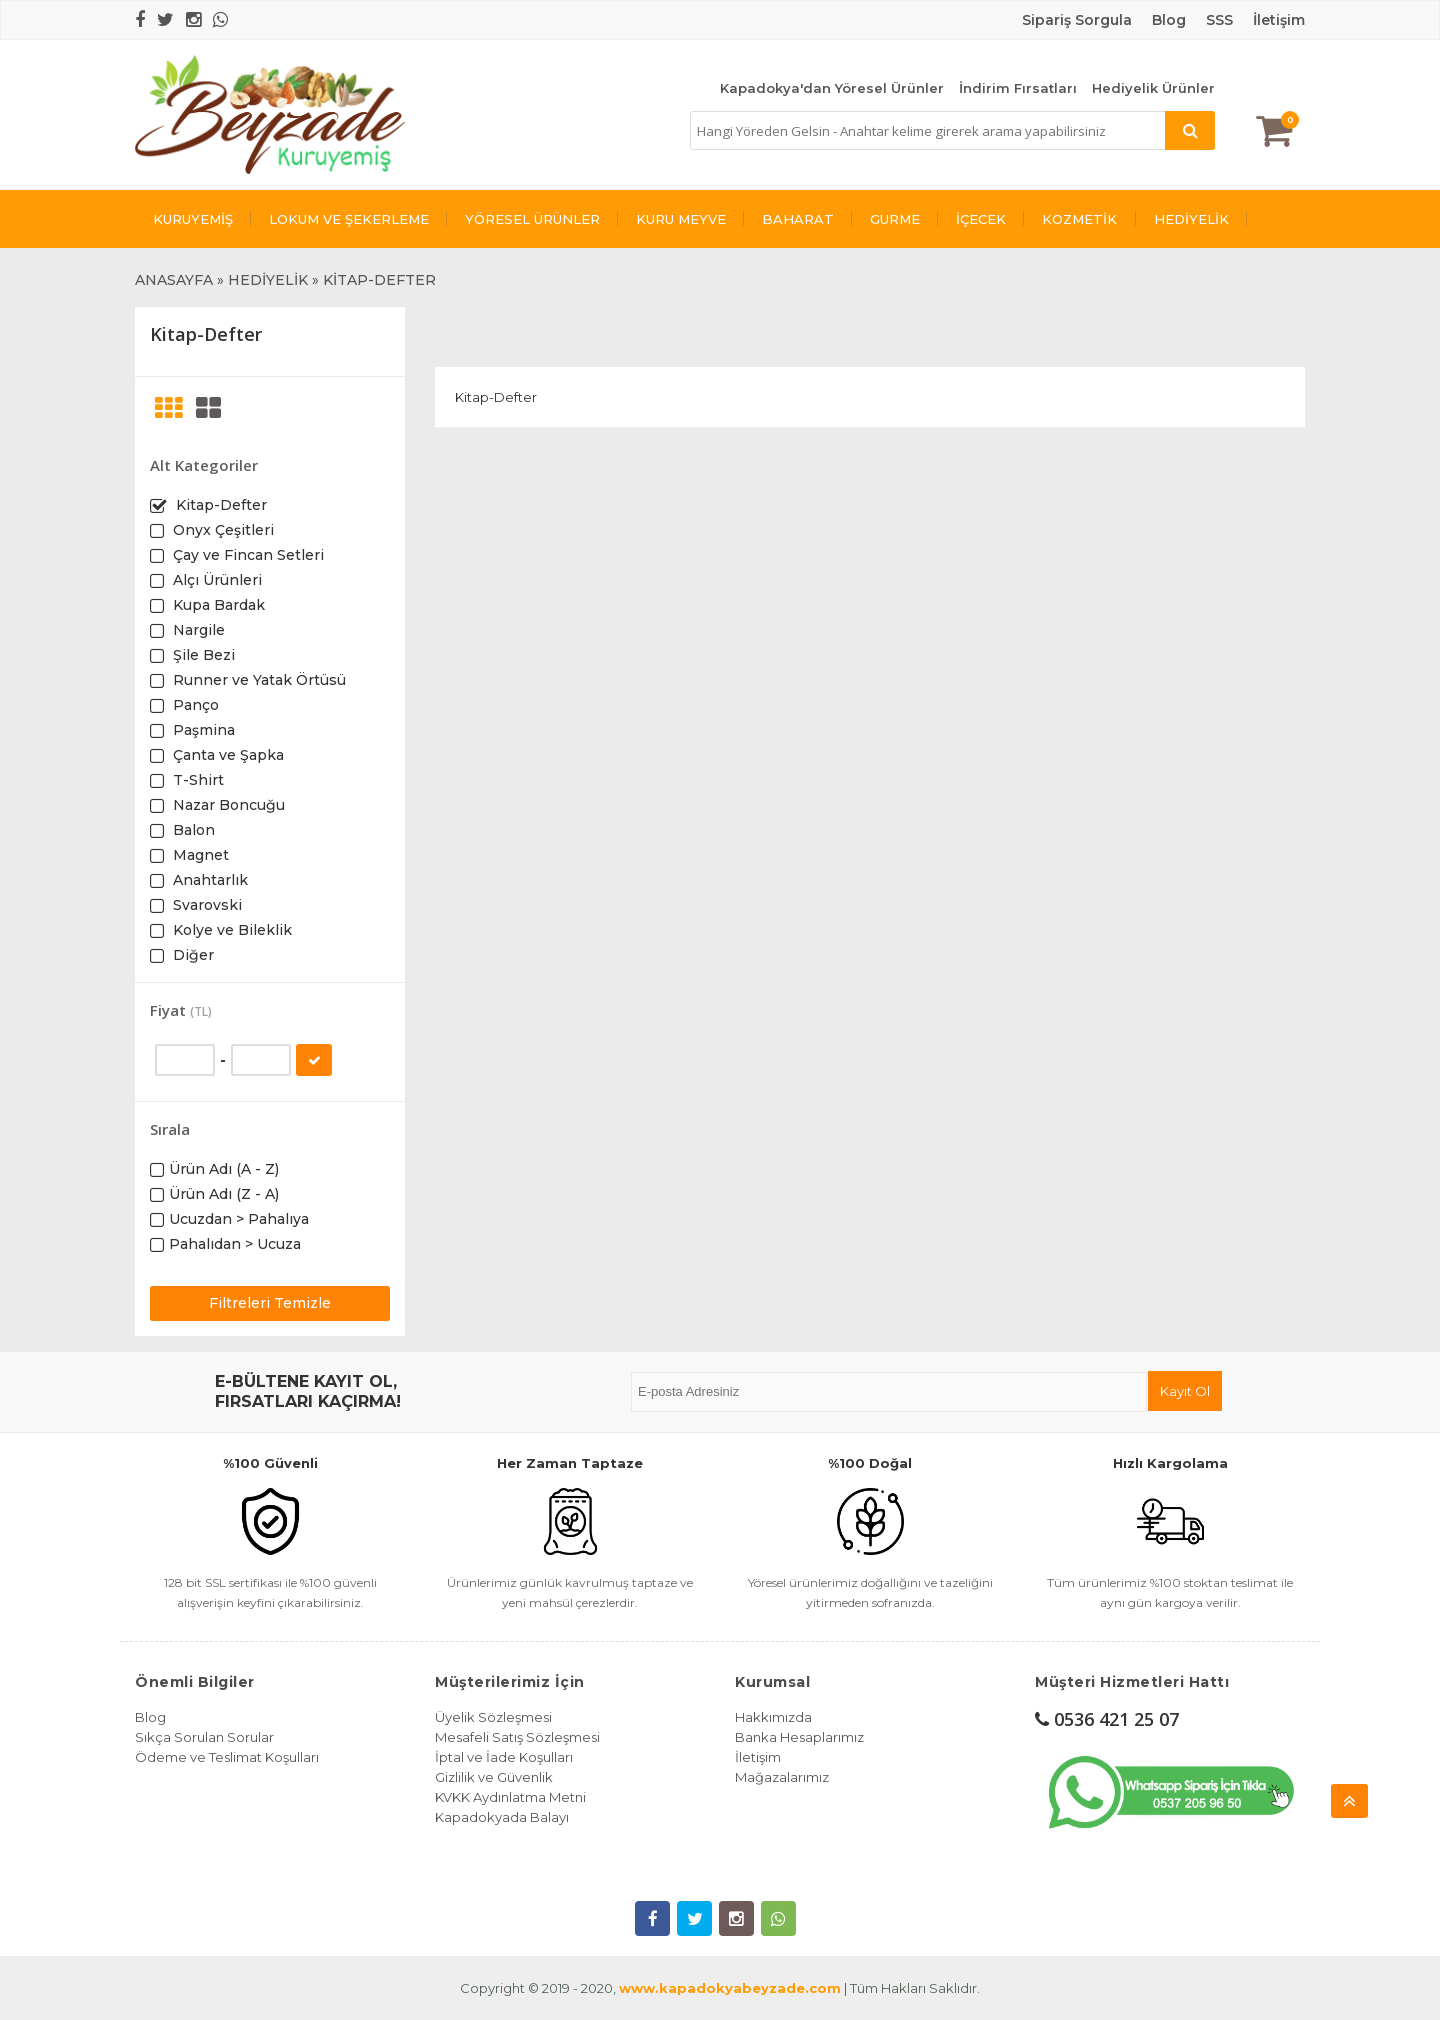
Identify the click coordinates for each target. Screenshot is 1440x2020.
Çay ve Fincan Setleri (246, 555)
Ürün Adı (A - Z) (224, 1169)
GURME (895, 219)
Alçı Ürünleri (215, 580)
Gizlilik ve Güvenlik (494, 1777)
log (1174, 20)
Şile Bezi (202, 655)
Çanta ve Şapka (226, 755)
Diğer (191, 955)
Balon (192, 830)
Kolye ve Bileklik (230, 930)
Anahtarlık (208, 880)
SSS (1219, 20)
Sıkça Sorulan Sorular (204, 1737)
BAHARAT (798, 219)
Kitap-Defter (219, 505)
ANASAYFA (174, 280)
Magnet (199, 855)
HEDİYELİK (1191, 219)
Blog (150, 1717)
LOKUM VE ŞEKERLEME (349, 219)
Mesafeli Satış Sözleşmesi (517, 1737)
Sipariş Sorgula (1077, 20)
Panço (194, 705)
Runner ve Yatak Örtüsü (257, 680)
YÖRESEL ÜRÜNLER (532, 219)
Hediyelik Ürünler (1153, 88)
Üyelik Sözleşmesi (493, 1717)
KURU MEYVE (681, 219)
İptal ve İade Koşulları (504, 1757)
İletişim (1279, 20)
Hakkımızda (773, 1717)
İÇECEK (981, 219)
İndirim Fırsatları (1018, 88)
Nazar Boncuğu (227, 805)
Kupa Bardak (217, 605)
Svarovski (205, 905)
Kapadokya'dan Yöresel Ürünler (832, 88)
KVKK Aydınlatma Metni (510, 1797)
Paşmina (202, 730)
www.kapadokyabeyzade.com (730, 1988)
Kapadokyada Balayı (502, 1817)
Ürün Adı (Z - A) (224, 1194)
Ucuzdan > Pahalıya (239, 1219)
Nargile (197, 630)
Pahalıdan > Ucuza (235, 1244)
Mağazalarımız (782, 1777)
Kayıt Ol (1185, 1391)
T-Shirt (196, 780)
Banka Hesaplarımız (799, 1737)
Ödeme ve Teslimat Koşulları (227, 1757)
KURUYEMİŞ (193, 219)
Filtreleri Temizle (270, 1303)
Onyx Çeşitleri (221, 530)
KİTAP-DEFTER (379, 280)
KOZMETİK (1079, 219)
